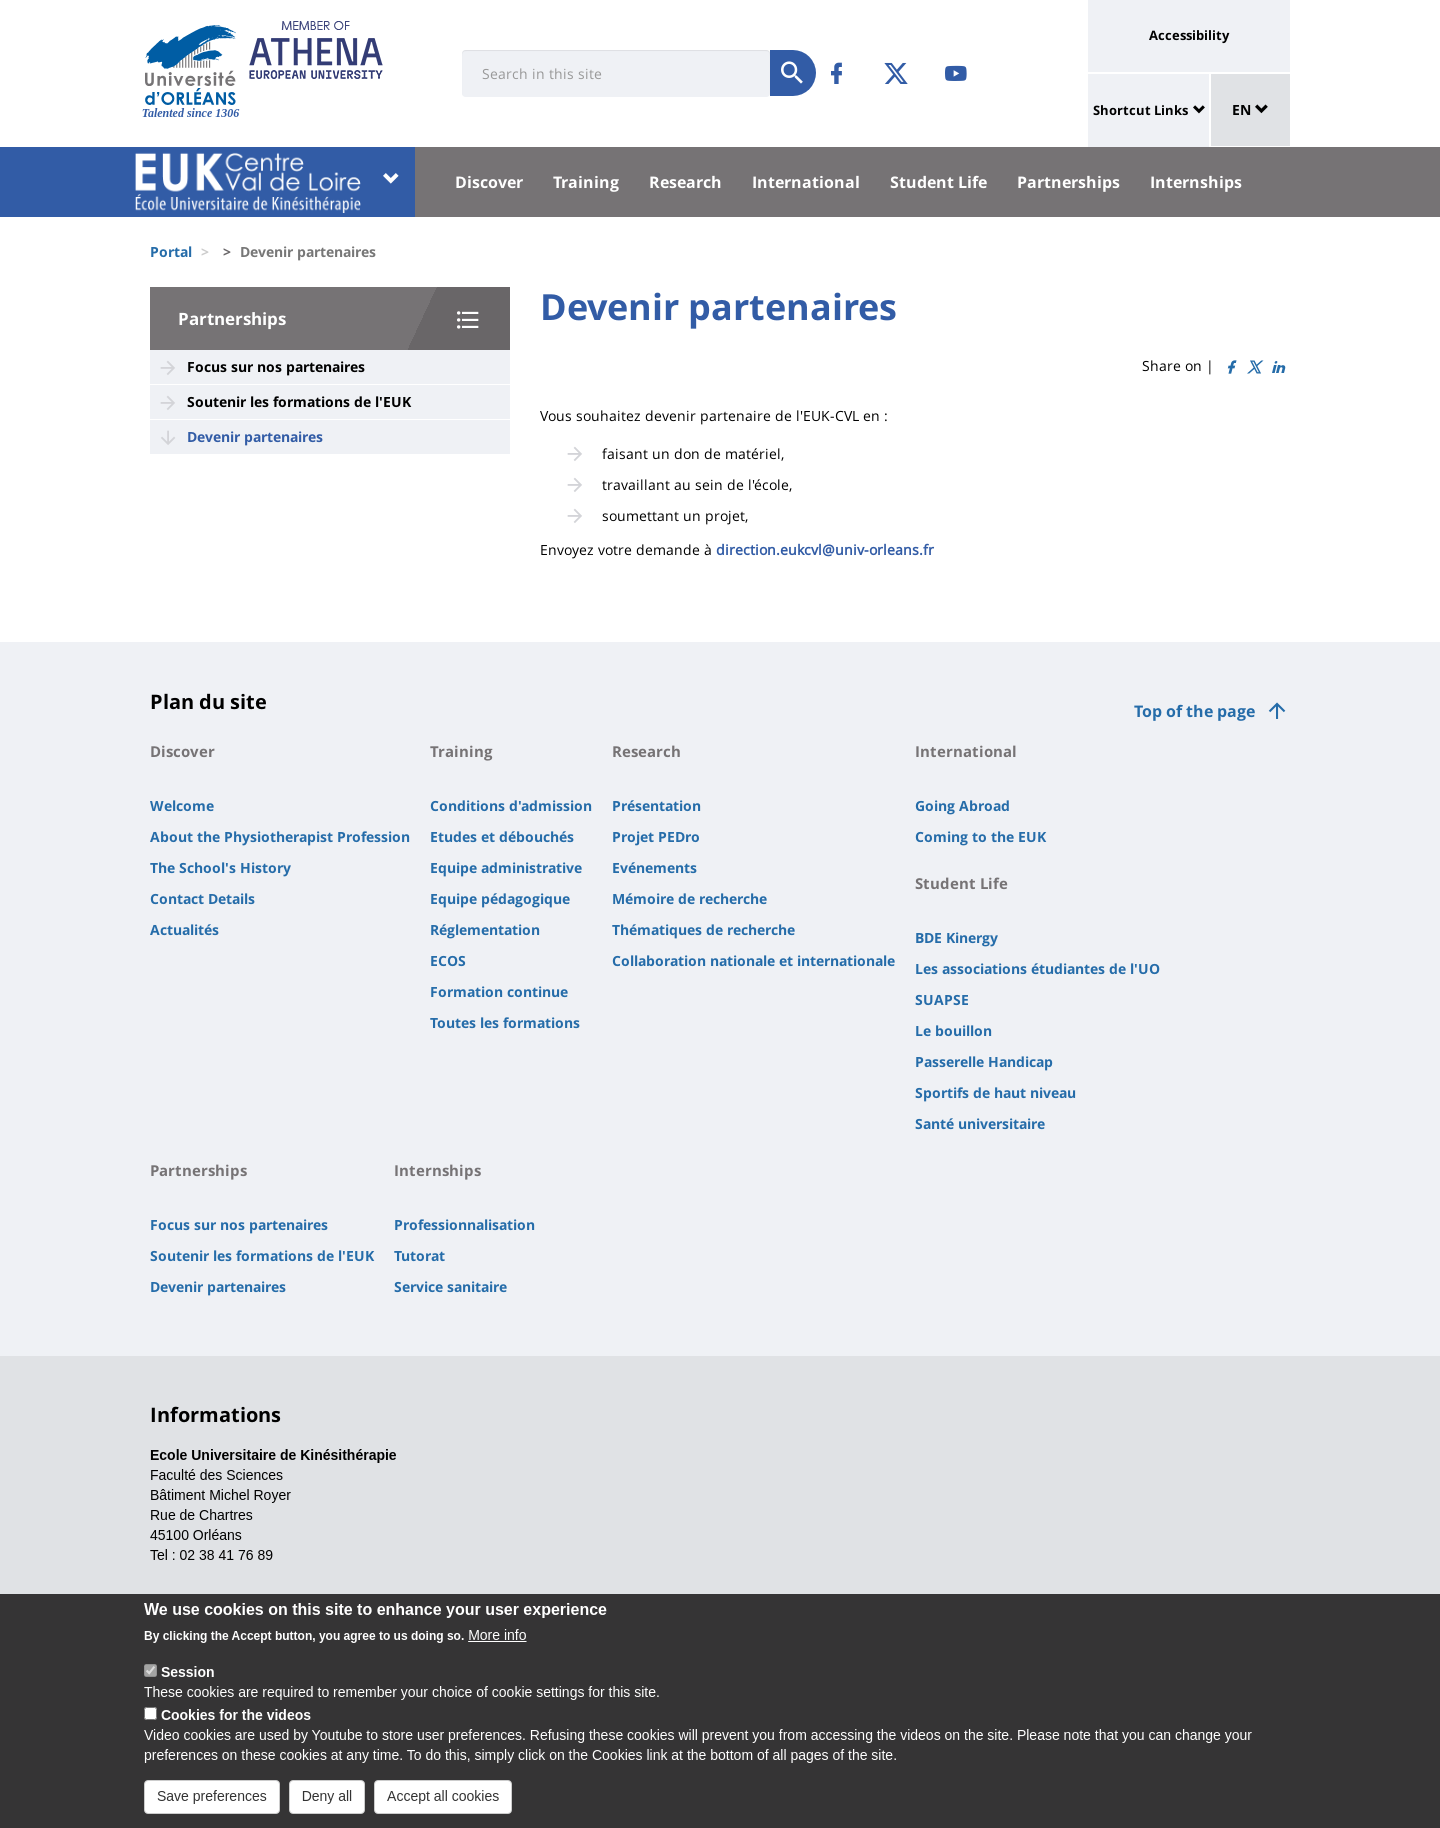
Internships (1196, 182)
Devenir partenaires (255, 436)
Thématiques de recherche (703, 929)
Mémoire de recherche (689, 898)
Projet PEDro (656, 836)
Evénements (654, 867)
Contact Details (202, 898)
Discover (489, 182)
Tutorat (419, 1255)
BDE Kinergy (956, 937)
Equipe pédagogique (500, 898)
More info (497, 1638)
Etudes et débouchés (502, 836)
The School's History (220, 867)
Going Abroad (962, 805)
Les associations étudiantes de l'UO (1037, 968)
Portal (171, 251)
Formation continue (499, 991)
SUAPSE (942, 999)
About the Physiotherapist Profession (280, 836)
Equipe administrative (506, 867)
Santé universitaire (980, 1123)
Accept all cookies (443, 1799)
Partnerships (1068, 182)
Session (188, 1675)
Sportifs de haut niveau (995, 1092)
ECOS (448, 960)
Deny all (327, 1799)
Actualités (184, 929)
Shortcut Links (1140, 110)
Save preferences (212, 1799)
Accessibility (1189, 35)
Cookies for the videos (236, 1718)
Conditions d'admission (511, 805)
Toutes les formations (505, 1022)
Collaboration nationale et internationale (753, 960)
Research (685, 182)
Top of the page (1194, 711)
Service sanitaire (450, 1286)
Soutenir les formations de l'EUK (299, 401)
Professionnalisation (464, 1224)
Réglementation (485, 929)
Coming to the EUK (980, 836)
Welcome (182, 805)
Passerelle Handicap (984, 1061)
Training (586, 182)
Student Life (938, 182)
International (806, 182)
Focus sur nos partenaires (276, 366)
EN (1250, 109)
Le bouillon (953, 1030)
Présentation (656, 805)
